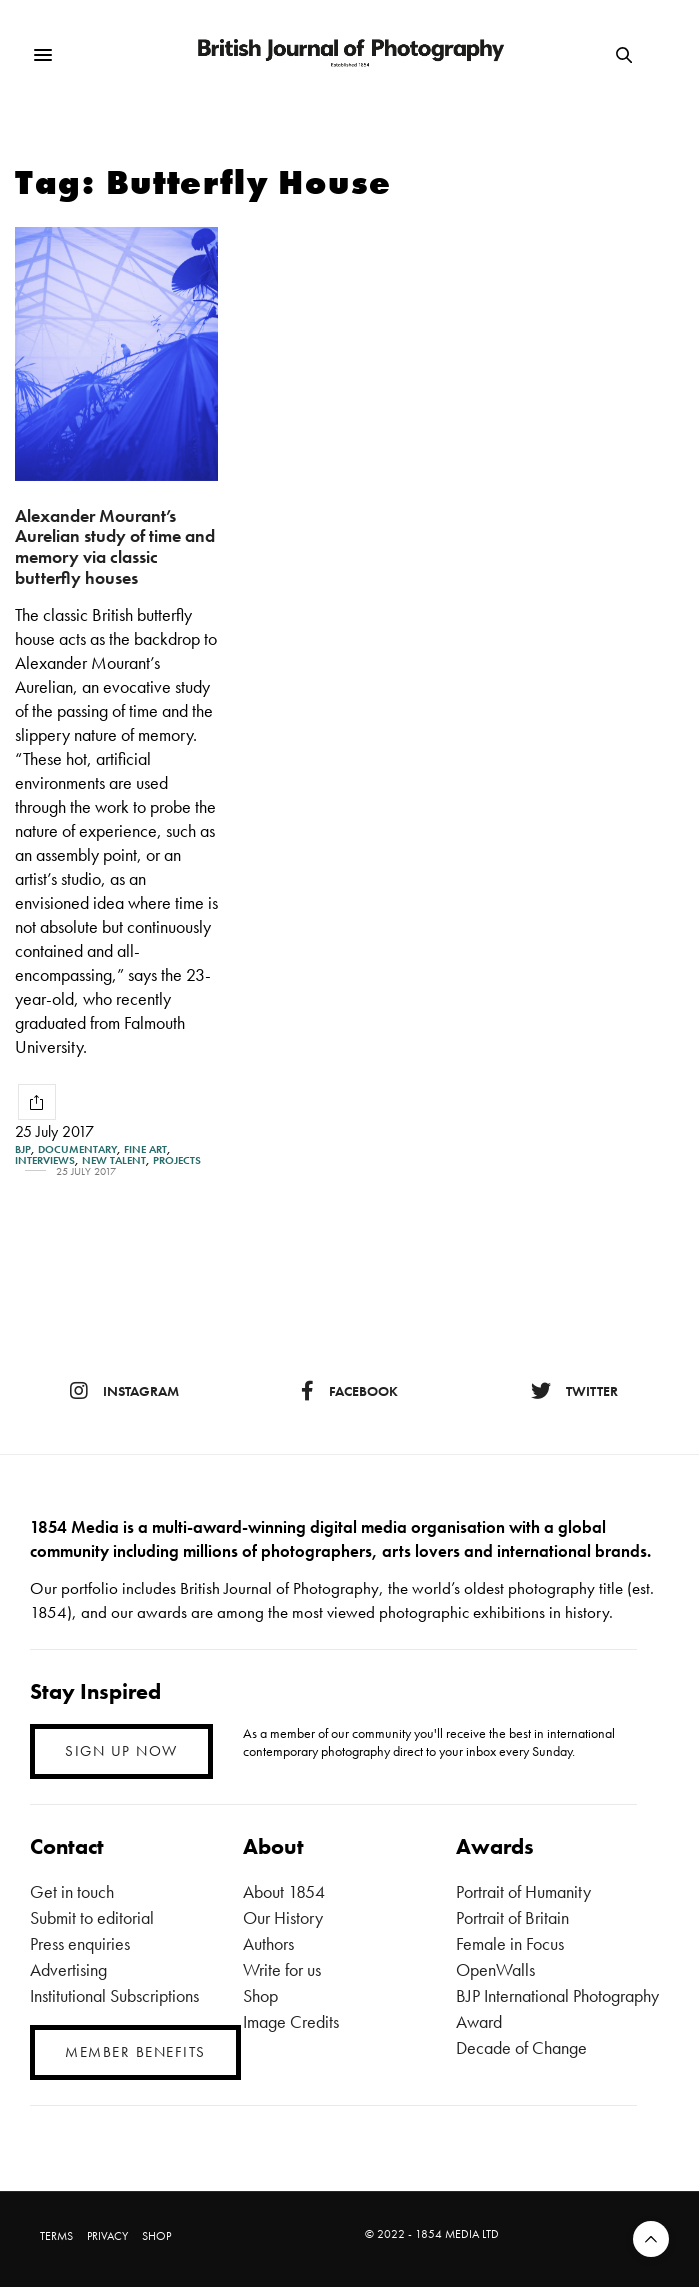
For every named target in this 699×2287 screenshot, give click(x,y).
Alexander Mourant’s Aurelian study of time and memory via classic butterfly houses (115, 546)
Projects (177, 1160)
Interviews (45, 1160)
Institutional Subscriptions (114, 1995)
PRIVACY (107, 2236)
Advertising (68, 1969)
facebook (349, 1391)
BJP (23, 1149)
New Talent (114, 1160)
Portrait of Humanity (523, 1891)
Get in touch (72, 1891)
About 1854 (284, 1891)
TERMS (56, 2236)
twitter (574, 1391)
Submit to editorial (92, 1917)
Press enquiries (80, 1943)
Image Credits (291, 2021)
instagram (124, 1391)
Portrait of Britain (512, 1917)
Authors (268, 1943)
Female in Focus (510, 1943)
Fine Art (145, 1149)
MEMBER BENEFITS (135, 2052)
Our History (283, 1917)
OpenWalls (495, 1969)
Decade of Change (521, 2047)
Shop (260, 1995)
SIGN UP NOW (121, 1751)
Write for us (282, 1969)
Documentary (77, 1149)
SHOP (156, 2236)
